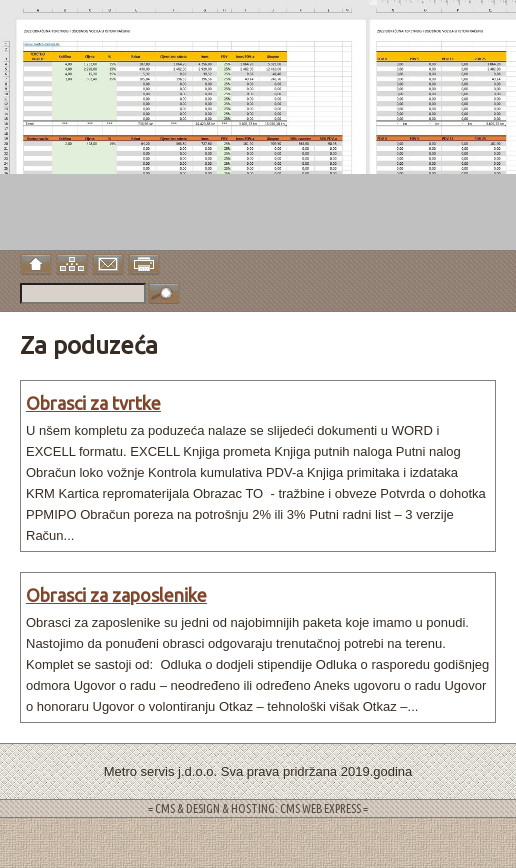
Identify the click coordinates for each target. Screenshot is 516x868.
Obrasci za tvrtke (93, 403)
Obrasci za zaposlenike (116, 595)
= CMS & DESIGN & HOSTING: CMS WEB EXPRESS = (258, 808)
